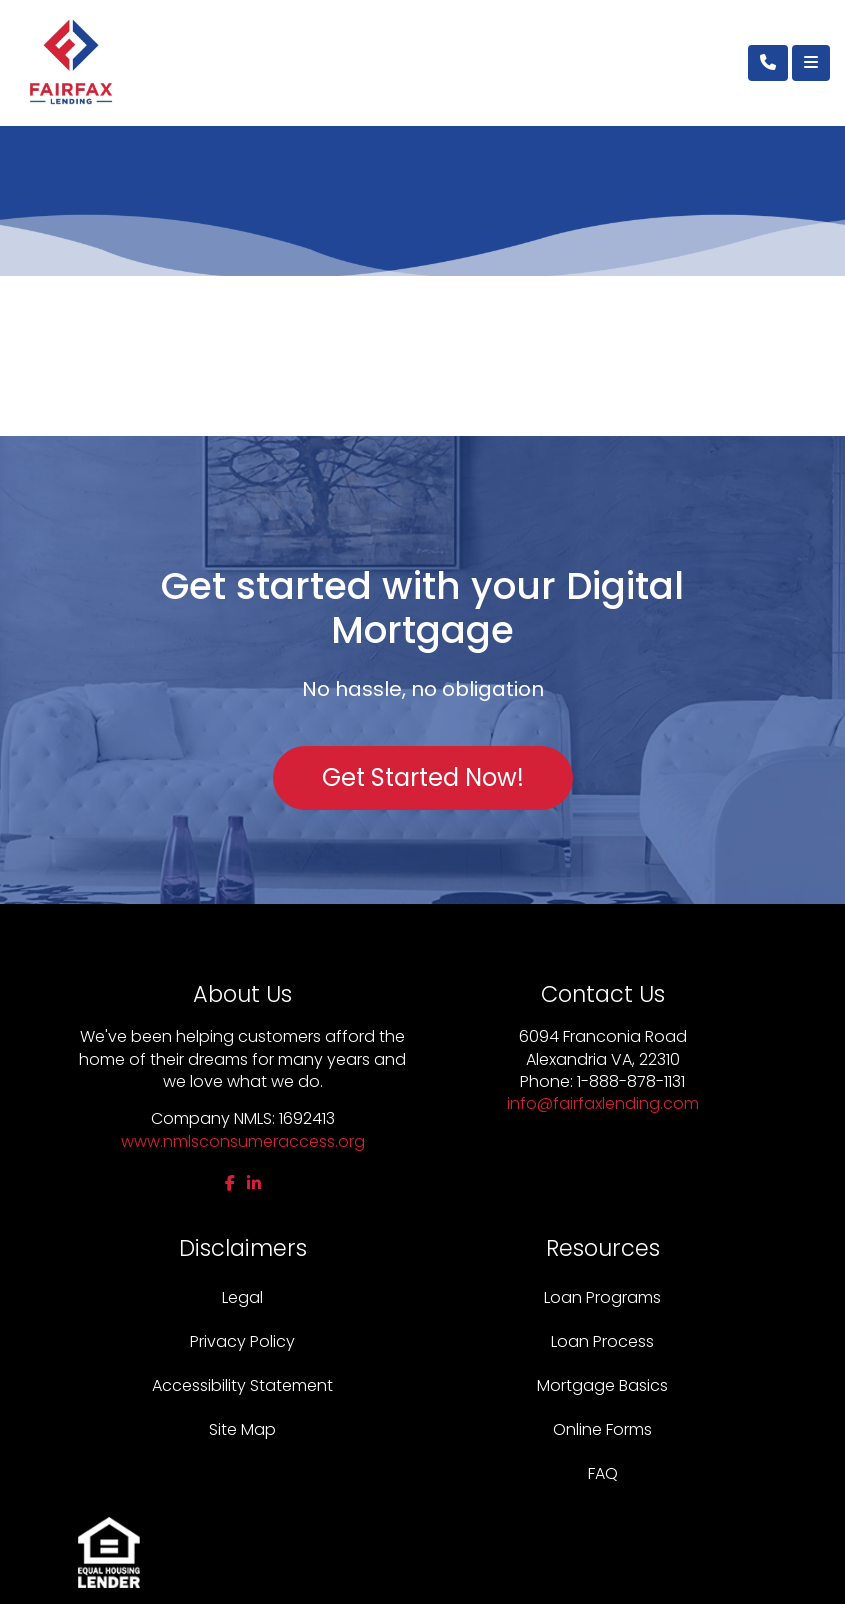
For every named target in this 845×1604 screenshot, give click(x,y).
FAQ (603, 1473)
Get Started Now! (423, 777)
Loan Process (602, 1341)
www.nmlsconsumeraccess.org (243, 1141)
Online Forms (602, 1429)
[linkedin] (254, 1183)
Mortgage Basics (602, 1385)
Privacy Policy (242, 1341)
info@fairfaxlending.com (603, 1103)
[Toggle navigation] (811, 63)
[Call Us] (768, 63)
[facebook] (230, 1183)
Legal (242, 1297)
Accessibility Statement (242, 1385)
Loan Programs (602, 1297)
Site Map (242, 1429)
